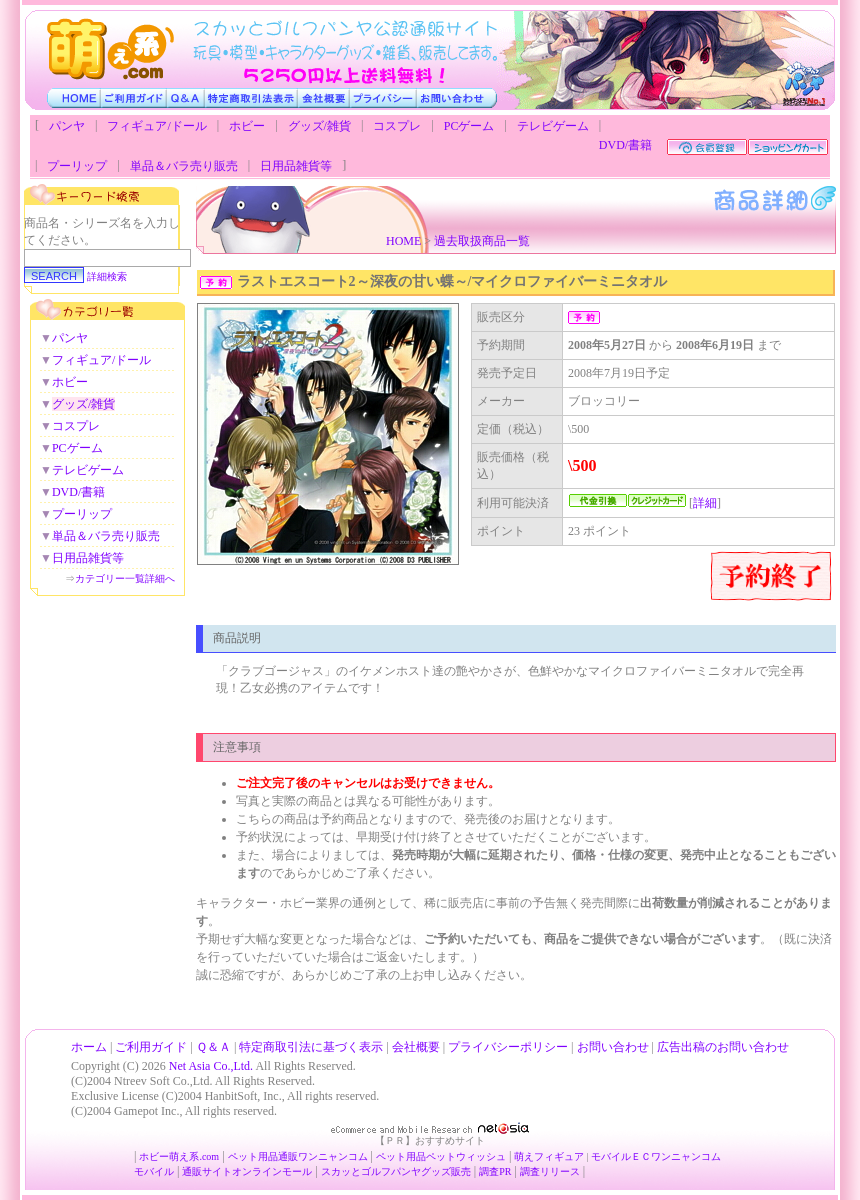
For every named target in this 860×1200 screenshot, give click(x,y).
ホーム (89, 1047)
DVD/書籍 (625, 145)
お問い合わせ (613, 1047)
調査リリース (550, 1171)
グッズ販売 (446, 1171)
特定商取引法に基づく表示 (311, 1047)
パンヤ (67, 126)
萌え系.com (194, 1156)
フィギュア (559, 1156)
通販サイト (207, 1171)
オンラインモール (272, 1171)
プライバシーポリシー (508, 1047)
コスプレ (397, 126)
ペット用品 (401, 1156)
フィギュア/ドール (156, 126)
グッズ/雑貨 (319, 126)
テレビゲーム (553, 126)
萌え (524, 1156)
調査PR (495, 1171)
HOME (403, 241)
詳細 (705, 503)
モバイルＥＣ (621, 1156)
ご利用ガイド (151, 1047)
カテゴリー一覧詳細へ (125, 578)
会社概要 (416, 1047)
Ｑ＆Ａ (213, 1047)
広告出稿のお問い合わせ (723, 1047)
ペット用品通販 (263, 1156)
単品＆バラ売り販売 (184, 166)
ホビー (247, 126)
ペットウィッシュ (466, 1156)
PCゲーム (469, 126)
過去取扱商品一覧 (482, 241)
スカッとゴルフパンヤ (371, 1171)
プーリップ (77, 166)
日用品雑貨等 (296, 166)
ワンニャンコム (333, 1156)
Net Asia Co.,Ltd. (211, 1066)
